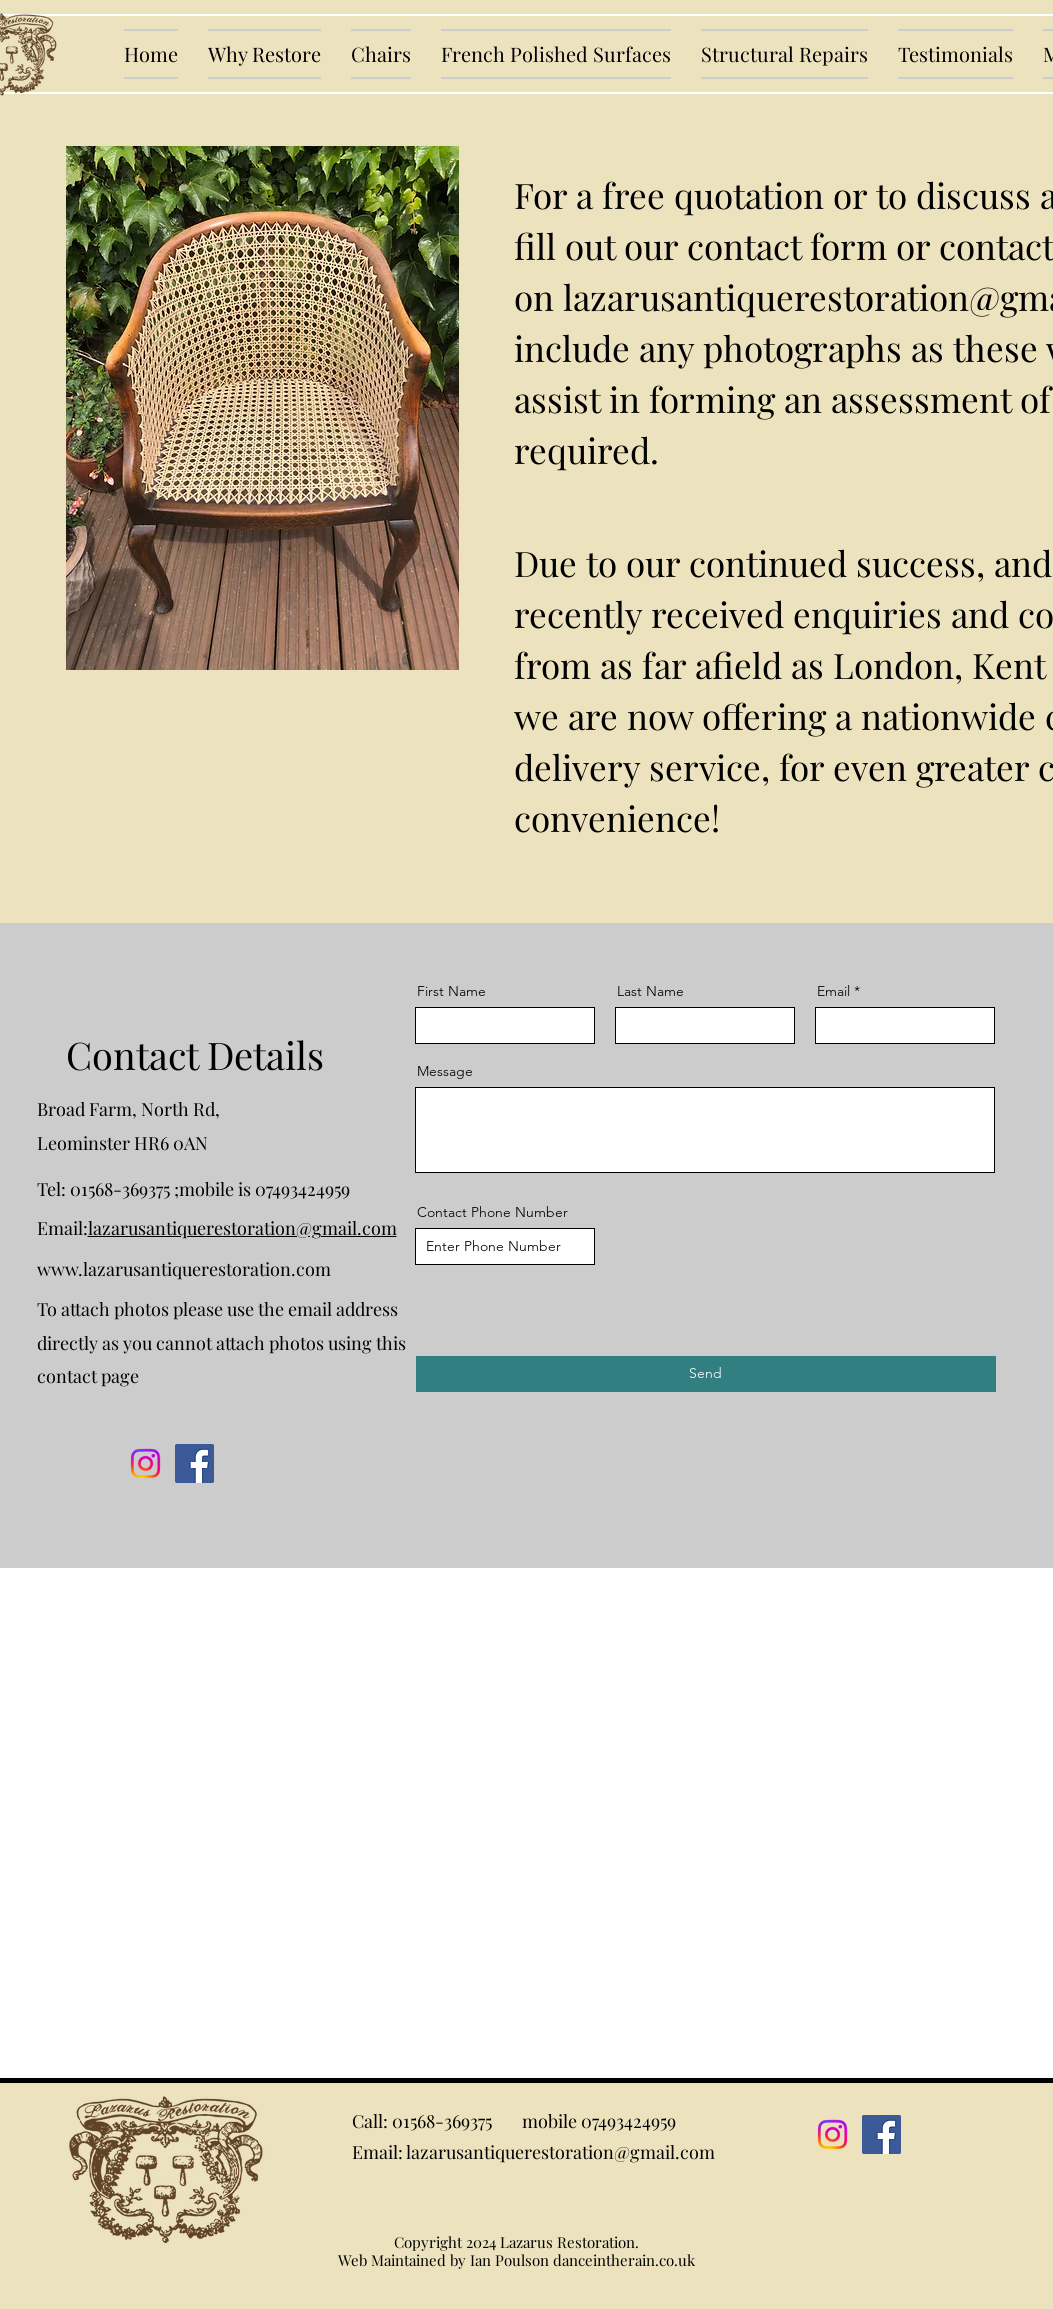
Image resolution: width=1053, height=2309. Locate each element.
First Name (451, 991)
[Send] (706, 1374)
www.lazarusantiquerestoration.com (184, 1269)
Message (445, 1071)
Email (833, 991)
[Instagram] (145, 1463)
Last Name (650, 991)
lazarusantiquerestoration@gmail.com (242, 1228)
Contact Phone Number (492, 1212)
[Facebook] (194, 1463)
